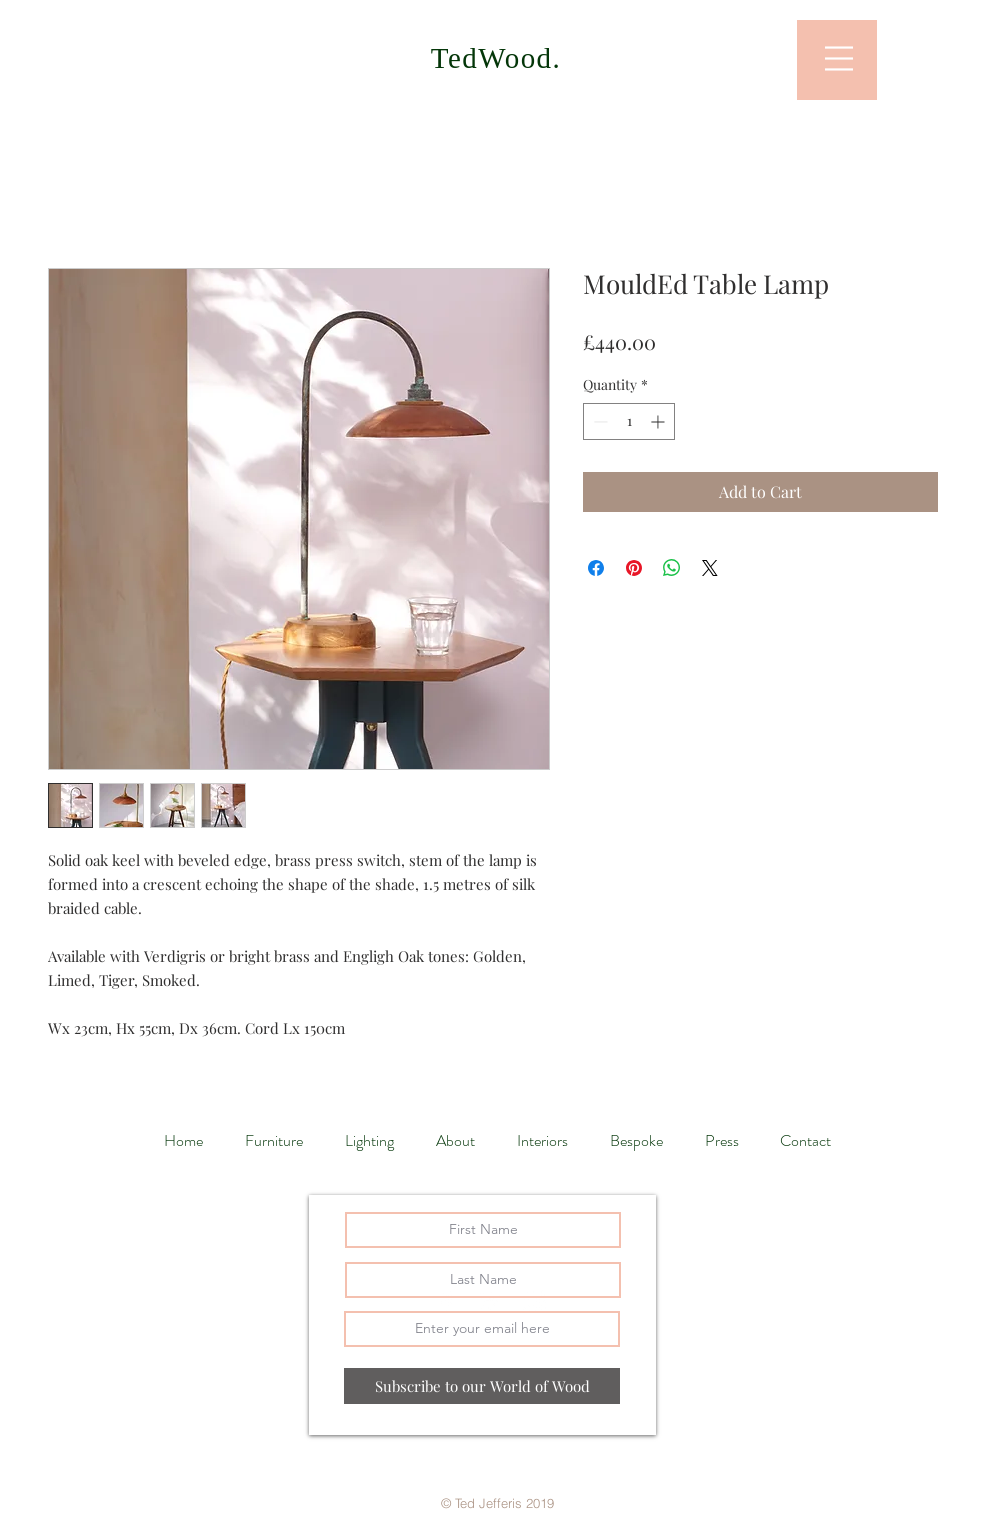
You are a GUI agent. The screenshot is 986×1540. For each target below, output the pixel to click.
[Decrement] (598, 421)
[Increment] (659, 421)
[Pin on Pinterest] (634, 568)
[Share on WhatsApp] (672, 568)
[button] (839, 58)
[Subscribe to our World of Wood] (482, 1386)
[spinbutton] (629, 421)
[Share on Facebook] (596, 568)
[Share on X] (710, 568)
